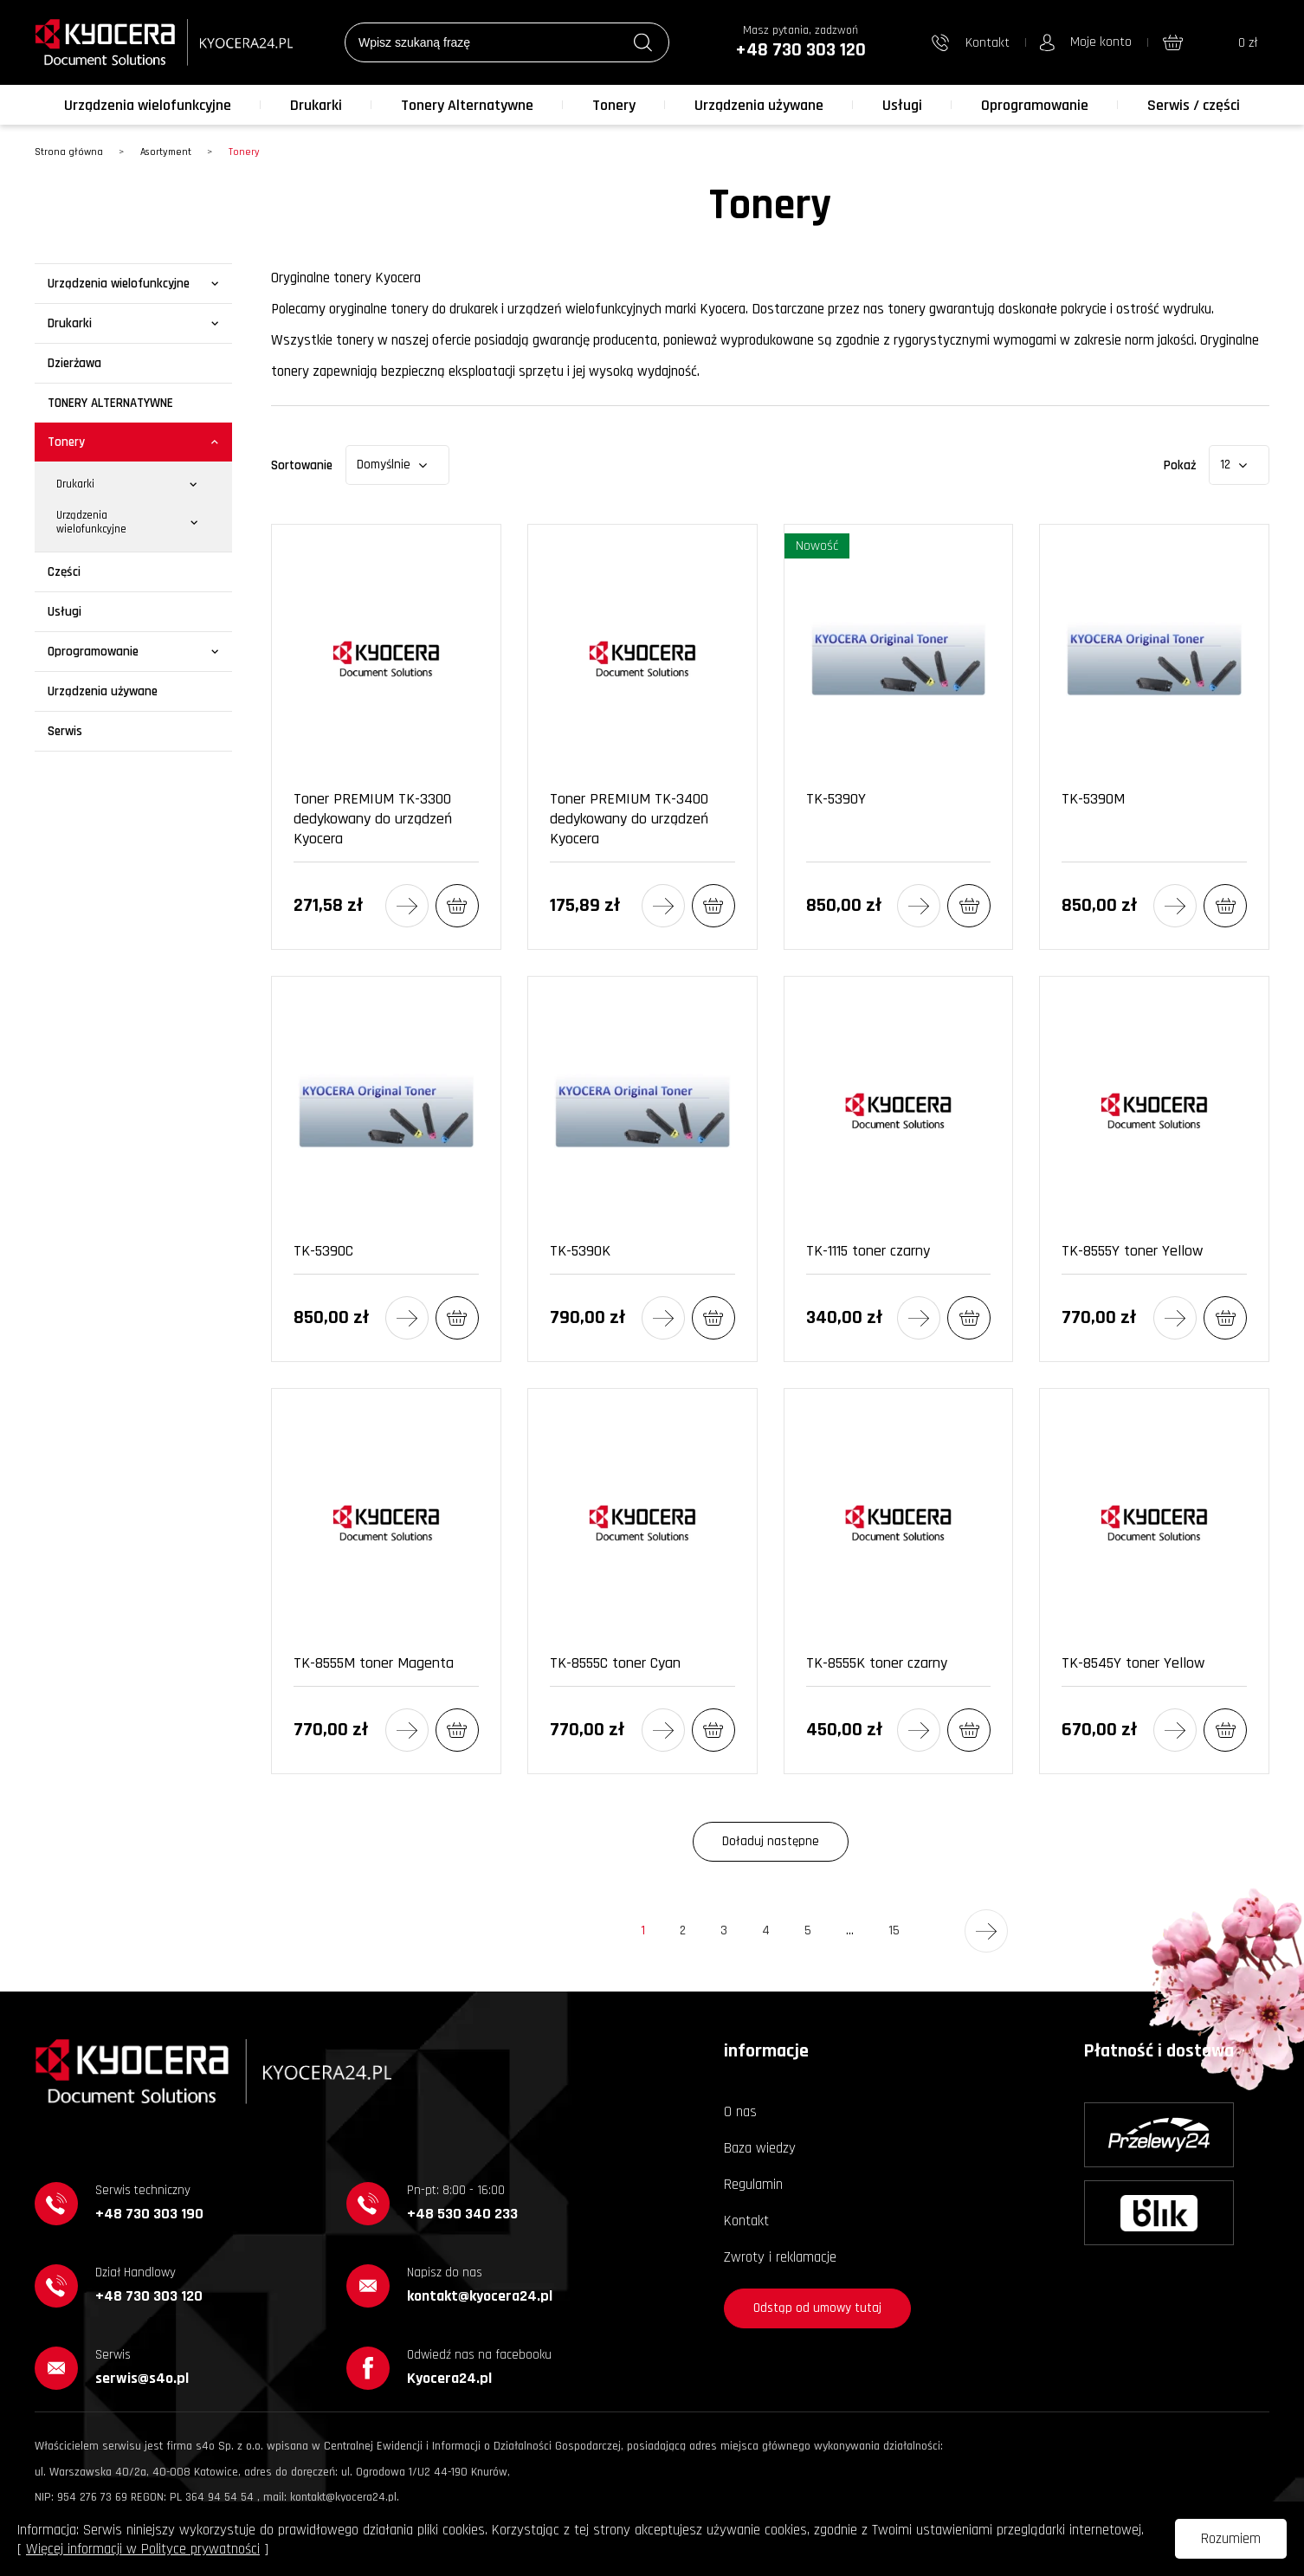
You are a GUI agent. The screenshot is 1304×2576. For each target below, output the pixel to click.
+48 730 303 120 (800, 50)
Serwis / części (1193, 105)
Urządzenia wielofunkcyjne (147, 105)
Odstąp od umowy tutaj (817, 2308)
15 (898, 1937)
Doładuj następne (770, 1841)
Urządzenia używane (758, 105)
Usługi (902, 105)
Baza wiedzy (760, 2148)
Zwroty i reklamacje (780, 2257)
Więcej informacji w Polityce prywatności (143, 2549)
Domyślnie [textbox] (383, 464)
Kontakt (746, 2221)
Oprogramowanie (1034, 105)
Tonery (614, 105)
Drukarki (316, 105)
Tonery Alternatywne (467, 105)
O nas (740, 2111)
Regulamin (753, 2184)
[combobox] (397, 465)
